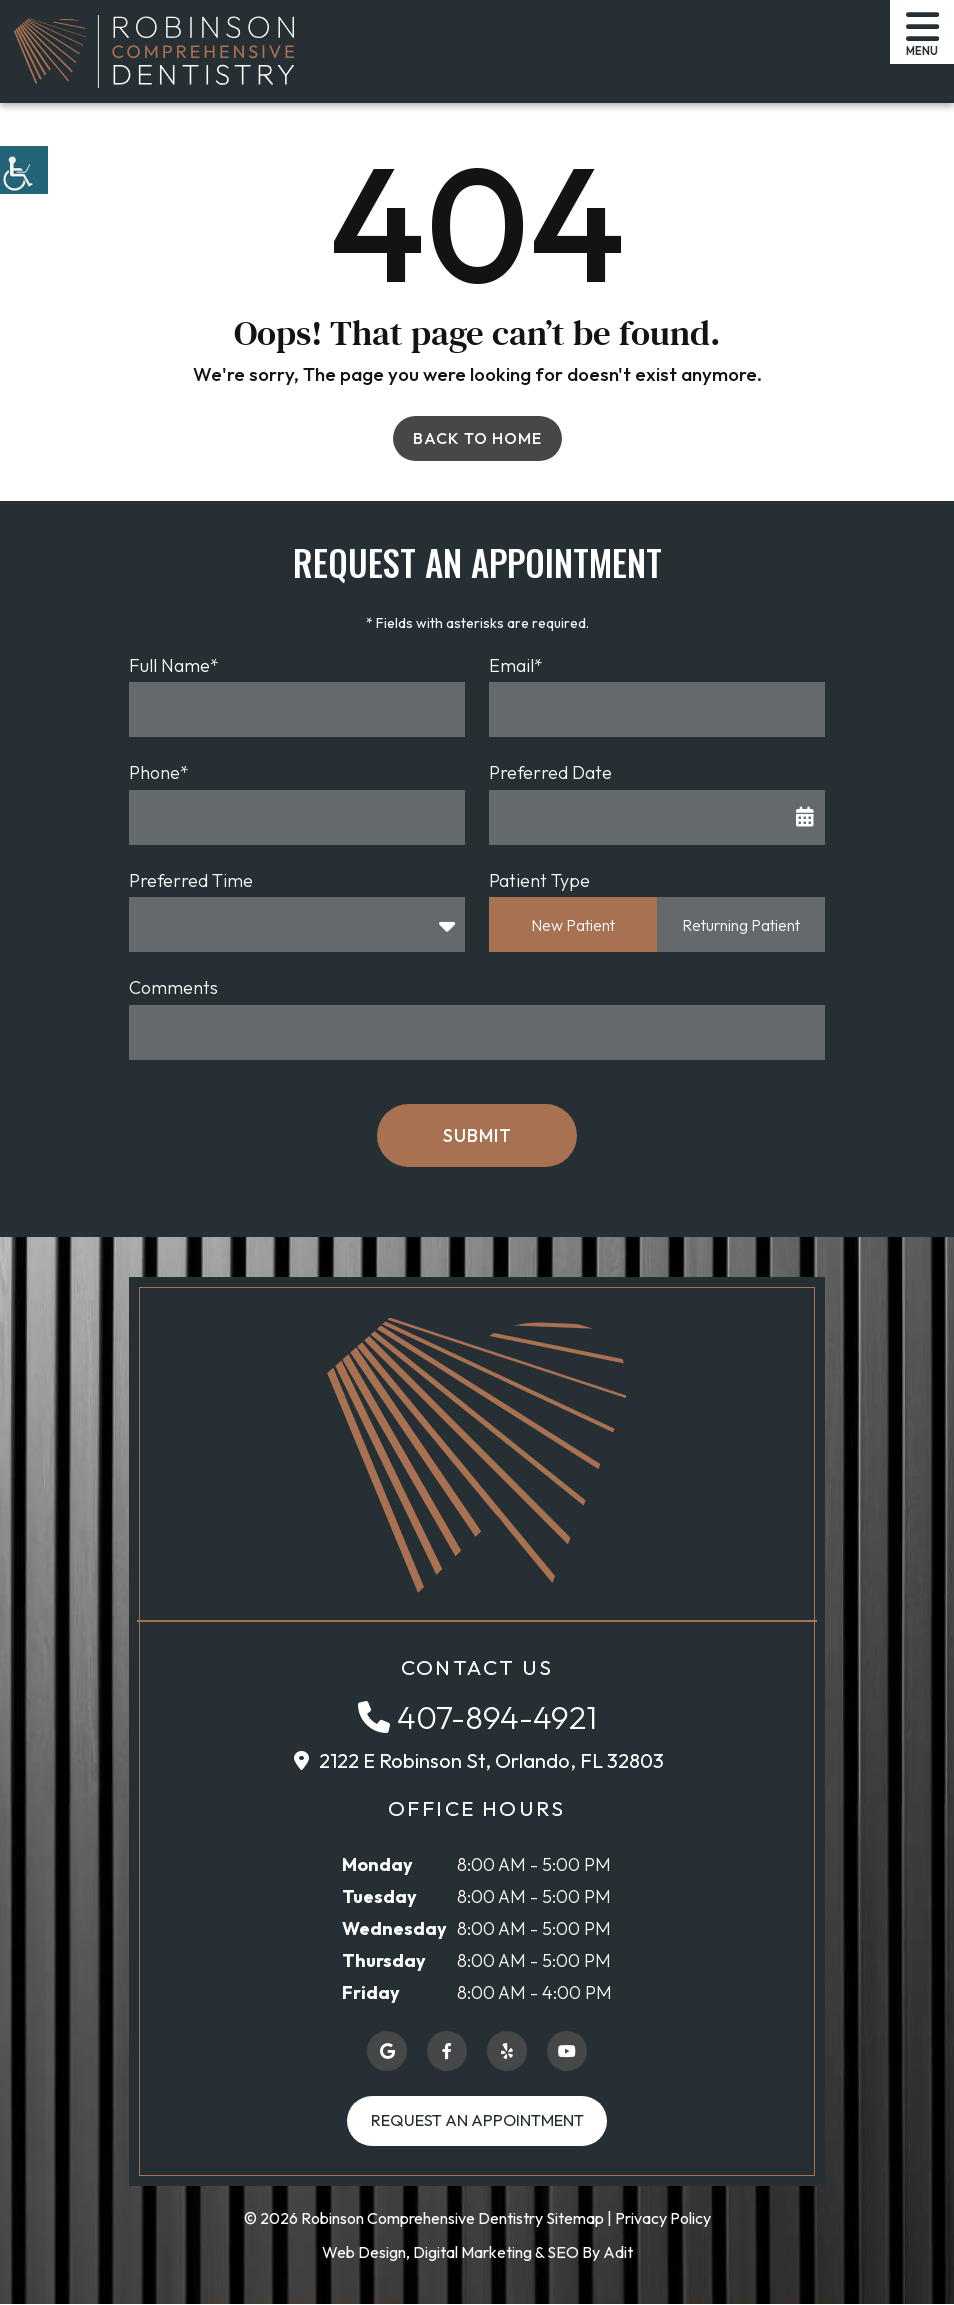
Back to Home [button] (477, 438)
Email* (516, 665)
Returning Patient (741, 925)
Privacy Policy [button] (663, 2219)
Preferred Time (191, 880)
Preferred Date (550, 772)
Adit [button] (618, 2253)
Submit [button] (477, 1135)
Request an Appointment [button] (477, 2120)
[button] (24, 170)
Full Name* (174, 665)
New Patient (573, 925)
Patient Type (539, 880)
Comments (173, 987)
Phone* (159, 772)
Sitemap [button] (575, 2219)
